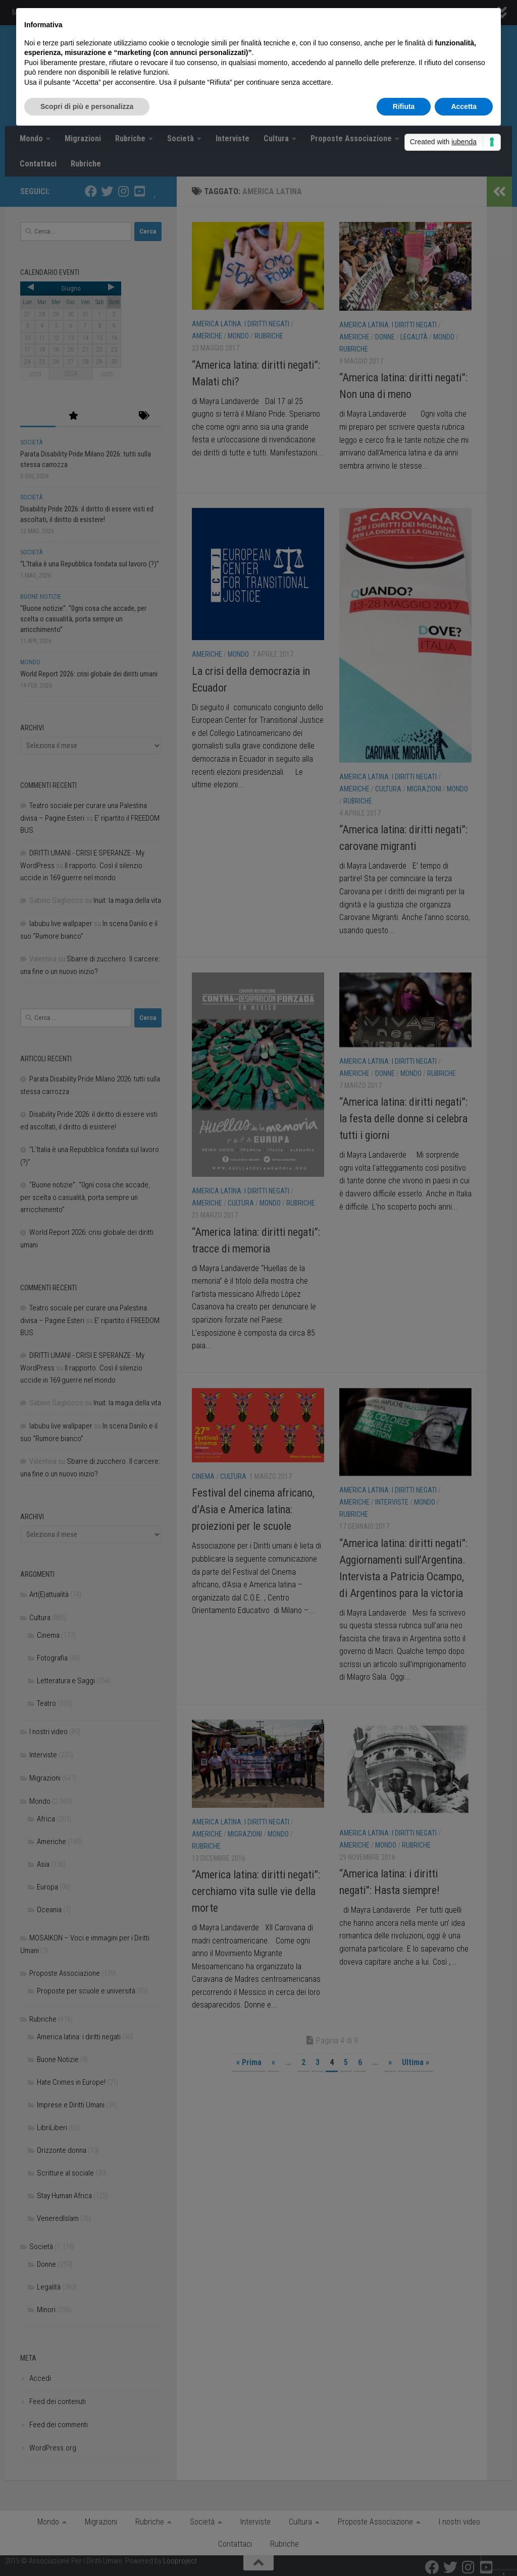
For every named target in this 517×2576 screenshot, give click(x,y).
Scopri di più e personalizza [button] (86, 106)
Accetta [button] (464, 106)
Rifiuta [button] (404, 106)
